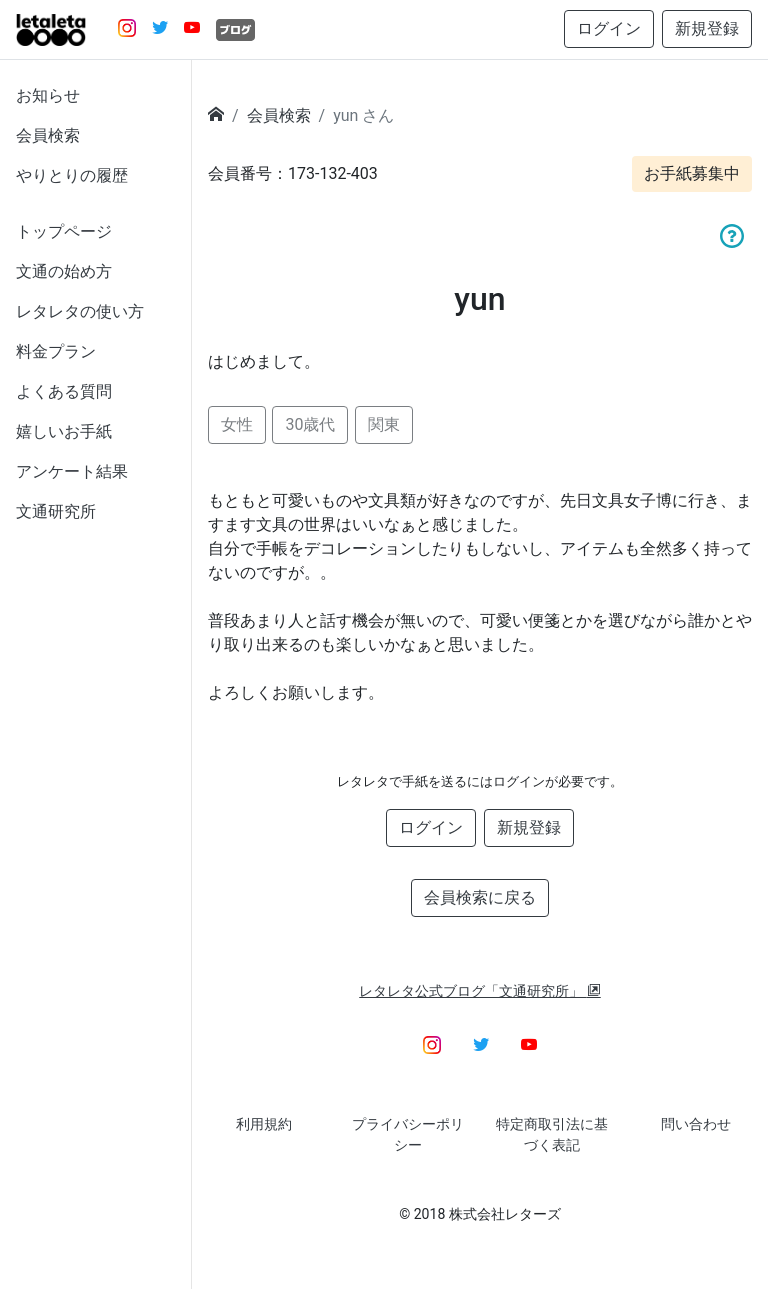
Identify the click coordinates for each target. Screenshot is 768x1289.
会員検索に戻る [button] (480, 897)
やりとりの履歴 (72, 175)
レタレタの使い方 (80, 311)
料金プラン (56, 351)
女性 (237, 424)
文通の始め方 (64, 271)
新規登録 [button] (707, 28)
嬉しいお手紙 (64, 431)
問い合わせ (696, 1124)
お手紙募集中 (692, 173)
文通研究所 (56, 511)
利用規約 (264, 1124)
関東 (384, 424)
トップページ (64, 231)
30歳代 (310, 424)
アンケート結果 (72, 471)
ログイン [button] (609, 28)
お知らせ (48, 95)
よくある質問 (64, 391)
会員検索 (48, 135)
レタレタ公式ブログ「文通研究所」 (480, 991)
